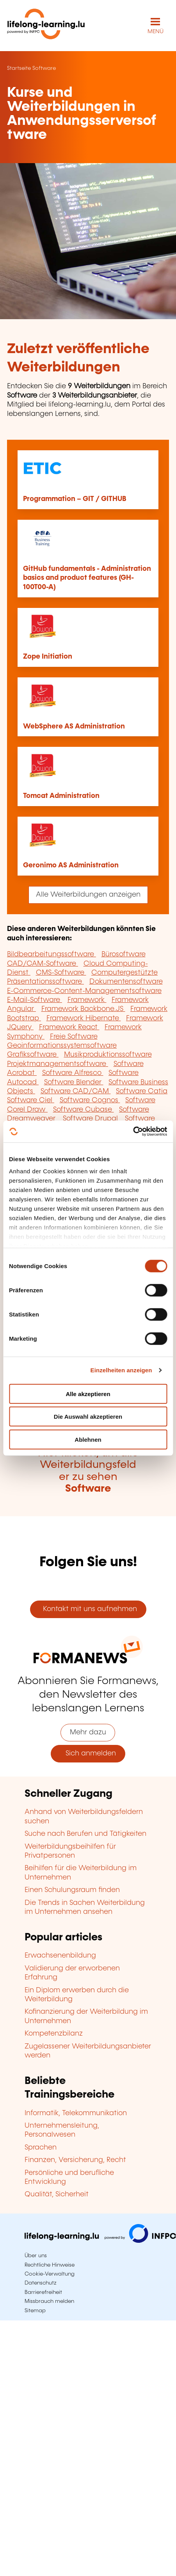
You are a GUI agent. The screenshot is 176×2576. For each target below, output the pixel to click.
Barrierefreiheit (43, 2292)
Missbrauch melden (49, 2301)
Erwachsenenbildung (60, 1955)
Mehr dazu (88, 1732)
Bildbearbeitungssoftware (51, 954)
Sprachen (41, 2147)
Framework (87, 1000)
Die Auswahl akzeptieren (88, 1416)
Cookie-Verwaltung (50, 2274)
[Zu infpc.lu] (100, 2240)
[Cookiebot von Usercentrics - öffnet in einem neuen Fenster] (133, 1131)
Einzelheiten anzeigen (121, 1370)
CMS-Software (61, 972)
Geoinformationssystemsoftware (62, 1045)
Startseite (19, 68)
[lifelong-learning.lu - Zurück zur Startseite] (46, 25)
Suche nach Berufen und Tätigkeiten (85, 1833)
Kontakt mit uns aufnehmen (88, 1609)
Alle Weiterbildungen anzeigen (88, 894)
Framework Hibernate (83, 1018)
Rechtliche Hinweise (50, 2265)
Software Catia (141, 1091)
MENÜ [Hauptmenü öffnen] (156, 31)
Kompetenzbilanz (54, 2033)
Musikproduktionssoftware (108, 1054)
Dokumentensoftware (126, 981)
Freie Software (74, 1036)
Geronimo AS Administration (71, 865)
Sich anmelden (88, 1753)
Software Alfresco (72, 1073)
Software (44, 68)
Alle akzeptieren (88, 1393)
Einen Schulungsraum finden (72, 1890)
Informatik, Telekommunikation (76, 2113)
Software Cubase (83, 1109)
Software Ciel (30, 1100)
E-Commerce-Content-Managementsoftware (84, 991)
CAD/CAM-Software (42, 963)
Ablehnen (88, 1439)
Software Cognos (90, 1100)
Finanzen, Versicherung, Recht (75, 2160)
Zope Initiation (47, 656)
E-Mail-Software (34, 1000)
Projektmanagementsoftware (57, 1064)
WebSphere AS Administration (74, 726)
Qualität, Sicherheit (57, 2194)
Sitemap (35, 2310)
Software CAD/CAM (76, 1091)
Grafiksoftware (33, 1054)
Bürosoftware (123, 954)
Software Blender (73, 1082)
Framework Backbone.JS (83, 1009)
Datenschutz (41, 2283)
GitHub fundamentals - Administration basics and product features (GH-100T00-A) (87, 578)
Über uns (36, 2255)
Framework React (69, 1027)
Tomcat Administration (61, 795)
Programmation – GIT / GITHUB (74, 499)
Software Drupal (91, 1118)
